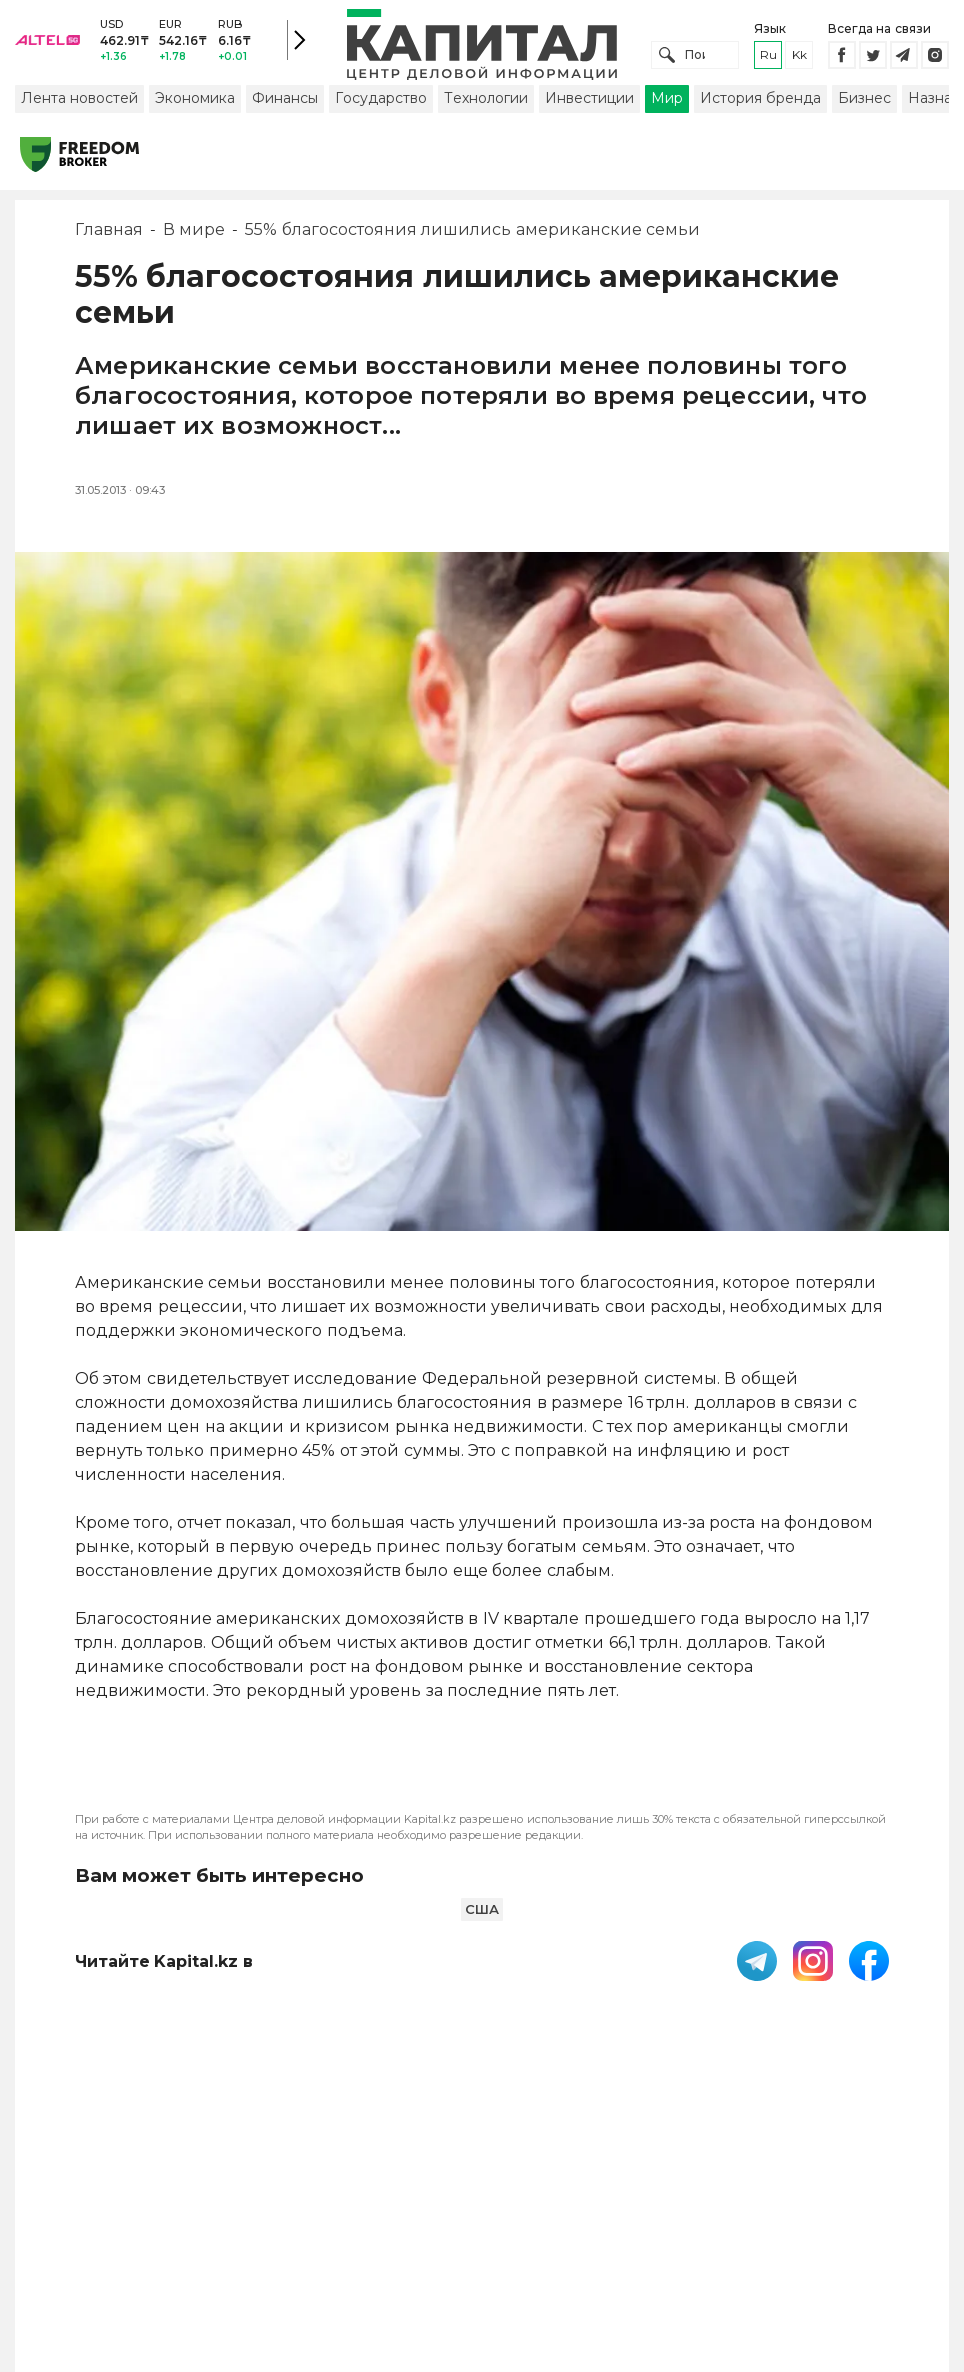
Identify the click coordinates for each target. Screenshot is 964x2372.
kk (799, 57)
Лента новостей (79, 103)
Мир (667, 103)
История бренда (760, 103)
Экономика (195, 103)
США (482, 1914)
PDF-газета (295, 2206)
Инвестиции (589, 103)
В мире (194, 234)
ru (768, 57)
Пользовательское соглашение (432, 2206)
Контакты (615, 2197)
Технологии (486, 103)
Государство (381, 103)
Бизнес (864, 103)
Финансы (285, 103)
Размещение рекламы (722, 2206)
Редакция (870, 2197)
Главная (109, 234)
